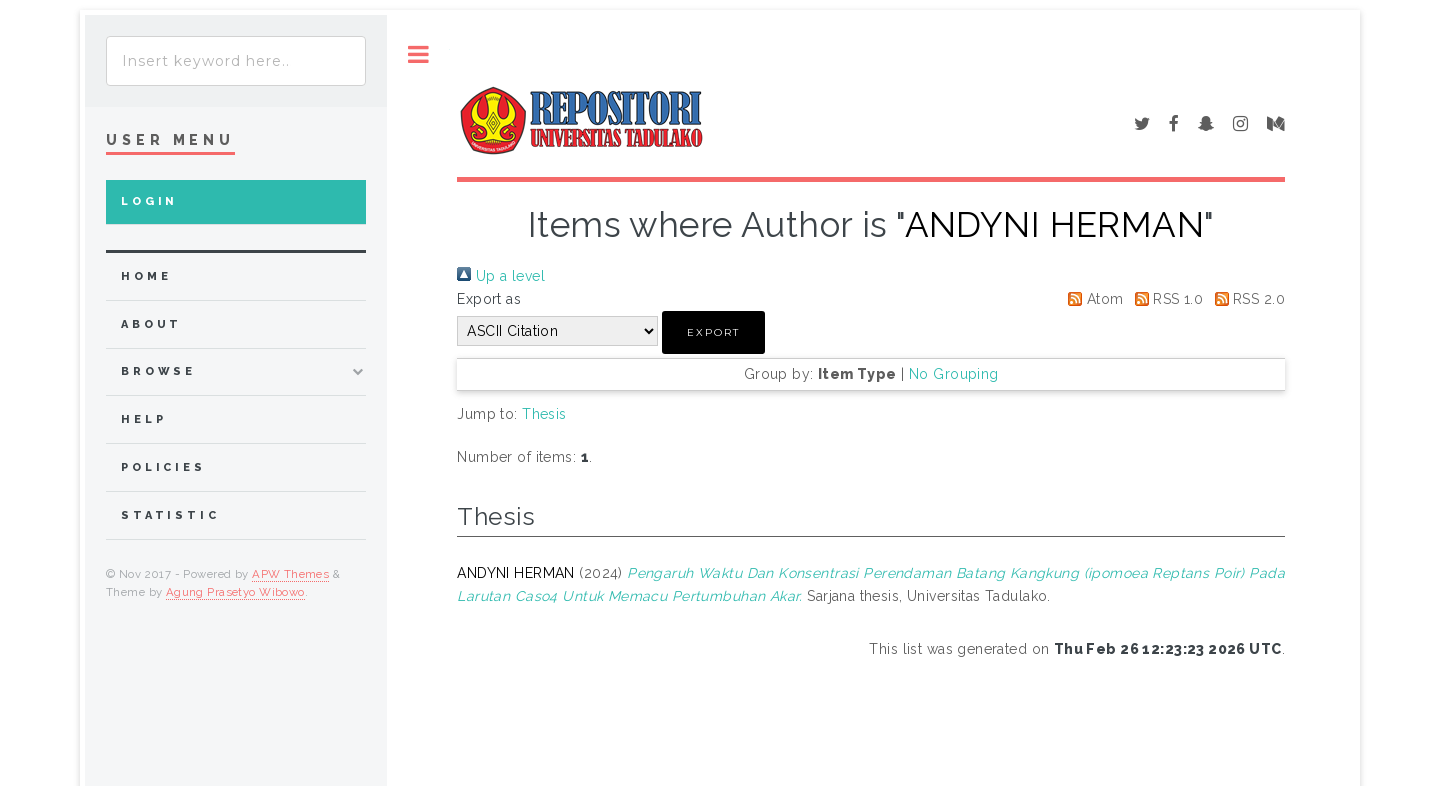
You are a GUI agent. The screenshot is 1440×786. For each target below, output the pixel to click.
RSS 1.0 (1165, 299)
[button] (713, 332)
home (146, 276)
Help (143, 419)
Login (149, 201)
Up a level (501, 276)
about (151, 324)
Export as (489, 299)
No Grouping (954, 374)
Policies (163, 467)
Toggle (418, 54)
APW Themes (290, 574)
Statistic (170, 515)
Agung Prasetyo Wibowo (235, 592)
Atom (1092, 299)
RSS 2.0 (1246, 299)
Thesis (544, 414)
